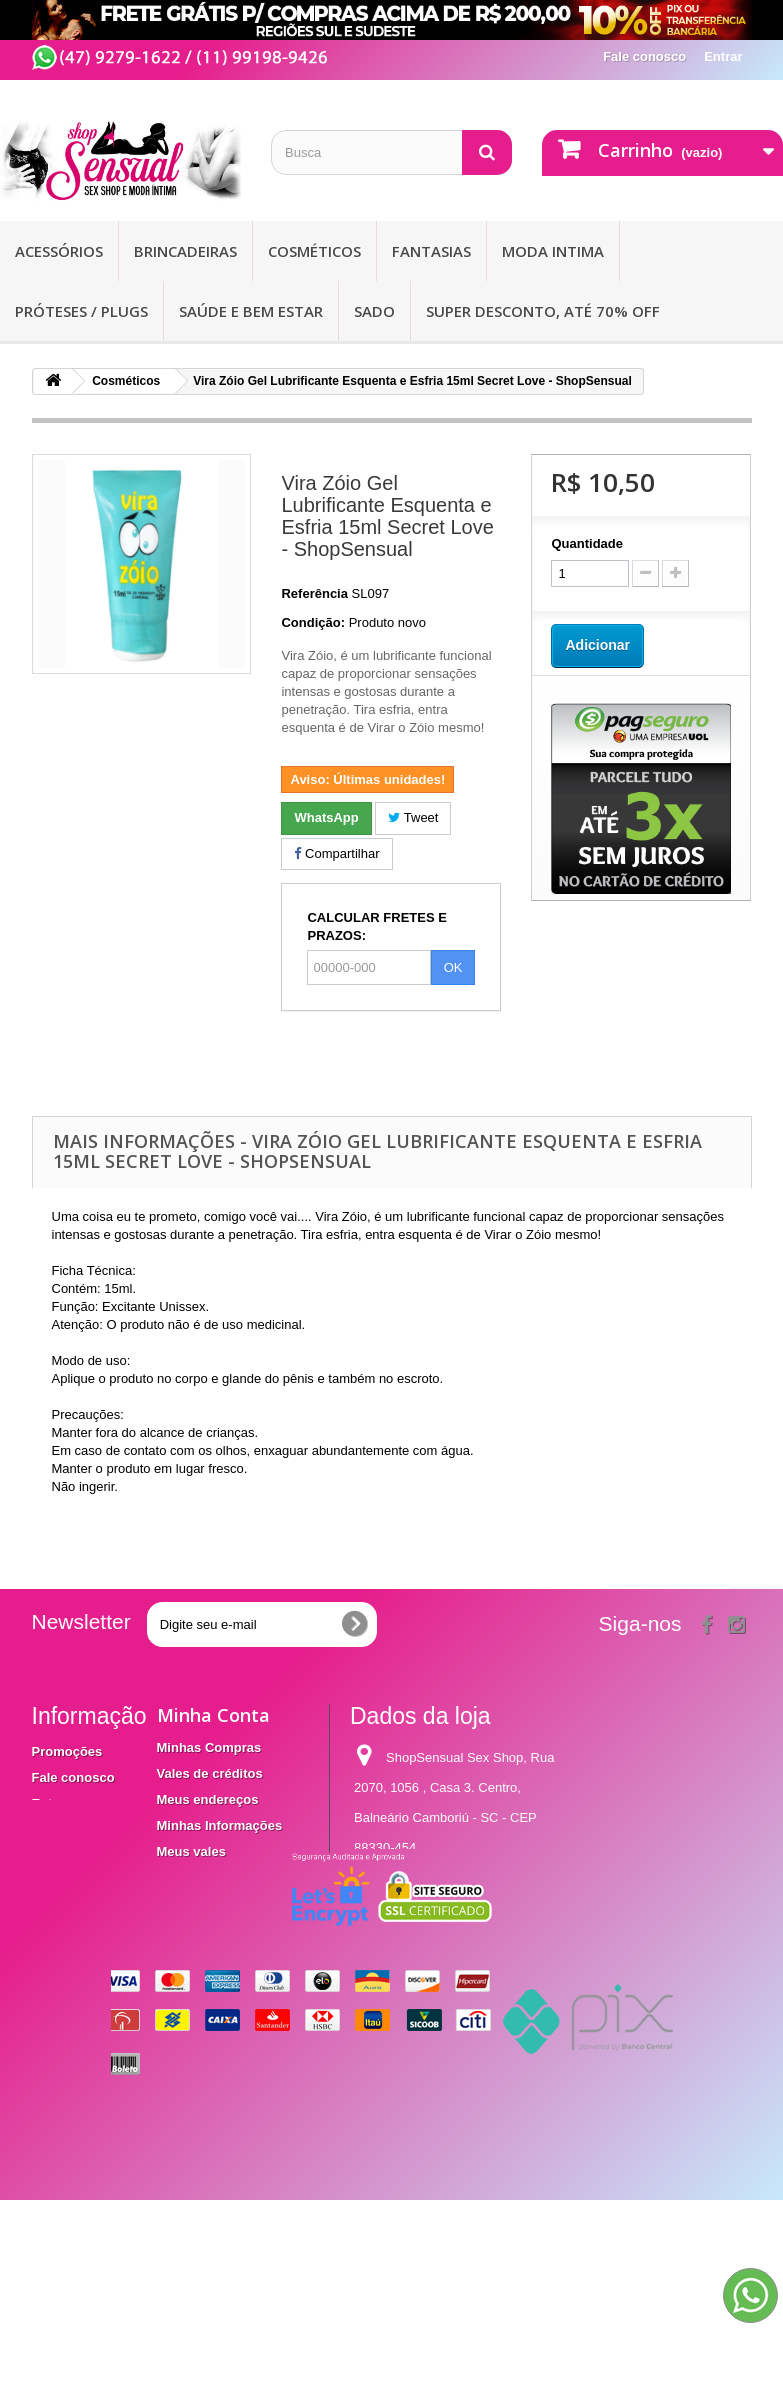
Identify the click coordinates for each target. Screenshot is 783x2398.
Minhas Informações (220, 1825)
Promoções (67, 1751)
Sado (374, 311)
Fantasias (431, 251)
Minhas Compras (209, 1747)
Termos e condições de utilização (73, 1847)
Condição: (313, 622)
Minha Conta (213, 1715)
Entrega (56, 1803)
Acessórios (59, 251)
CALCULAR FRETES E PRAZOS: (376, 926)
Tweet (413, 817)
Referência (314, 593)
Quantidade (587, 543)
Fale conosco (644, 56)
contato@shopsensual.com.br (440, 1983)
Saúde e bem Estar (251, 311)
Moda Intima (553, 251)
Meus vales (191, 1851)
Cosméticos (314, 251)
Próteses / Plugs (81, 311)
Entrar (723, 56)
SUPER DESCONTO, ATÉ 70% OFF (543, 311)
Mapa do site (71, 1891)
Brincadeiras (185, 251)
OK (453, 967)
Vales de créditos (210, 1773)
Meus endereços (208, 1799)
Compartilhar (336, 853)
